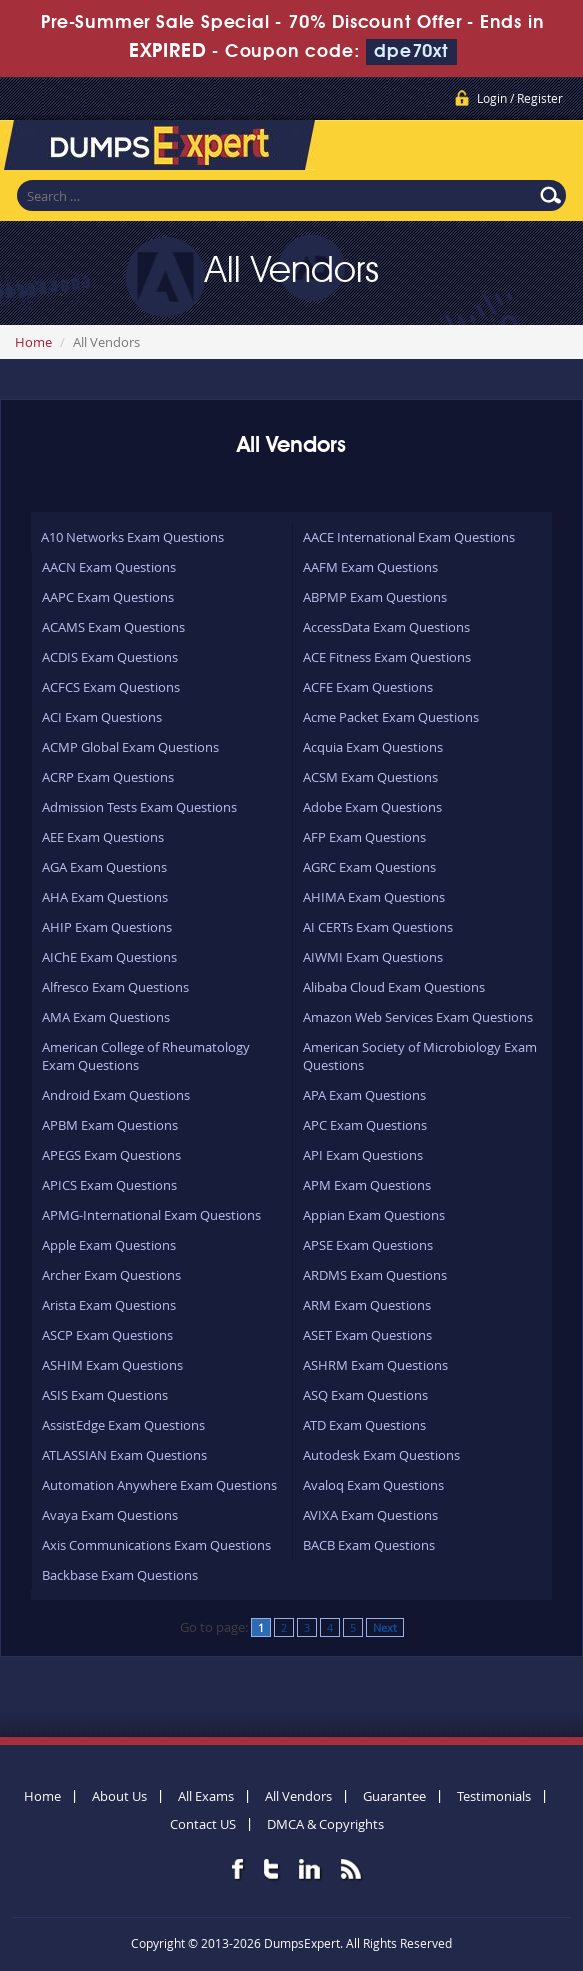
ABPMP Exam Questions (375, 597)
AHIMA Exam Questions (374, 897)
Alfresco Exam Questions (115, 987)
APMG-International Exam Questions (151, 1215)
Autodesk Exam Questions (381, 1455)
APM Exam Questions (367, 1185)
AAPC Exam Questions (108, 597)
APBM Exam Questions (110, 1125)
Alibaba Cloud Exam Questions (394, 987)
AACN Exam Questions (109, 567)
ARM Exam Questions (367, 1305)
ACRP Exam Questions (108, 777)
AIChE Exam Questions (109, 957)
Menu (548, 149)
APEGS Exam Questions (111, 1155)
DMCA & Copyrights (325, 1824)
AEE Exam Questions (103, 837)
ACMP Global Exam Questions (130, 747)
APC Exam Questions (365, 1125)
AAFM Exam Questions (370, 567)
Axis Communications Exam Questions (156, 1545)
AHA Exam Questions (105, 897)
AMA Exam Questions (106, 1017)
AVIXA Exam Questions (370, 1515)
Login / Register (520, 98)
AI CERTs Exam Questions (378, 927)
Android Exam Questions (116, 1095)
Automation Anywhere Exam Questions (159, 1485)
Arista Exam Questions (109, 1305)
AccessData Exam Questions (386, 627)
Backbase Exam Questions (120, 1575)
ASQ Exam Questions (365, 1395)
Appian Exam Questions (374, 1215)
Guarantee (394, 1796)
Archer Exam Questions (111, 1275)
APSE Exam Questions (368, 1245)
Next (385, 1627)
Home (33, 342)
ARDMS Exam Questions (375, 1275)
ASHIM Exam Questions (112, 1365)
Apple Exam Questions (109, 1245)
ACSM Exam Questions (370, 777)
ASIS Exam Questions (105, 1395)
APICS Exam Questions (109, 1185)
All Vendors (298, 1796)
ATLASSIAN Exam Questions (124, 1455)
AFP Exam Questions (364, 837)
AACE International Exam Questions (409, 537)
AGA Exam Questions (104, 867)
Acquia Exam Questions (373, 747)
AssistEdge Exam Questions (123, 1425)
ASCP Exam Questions (107, 1335)
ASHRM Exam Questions (375, 1365)
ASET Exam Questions (367, 1335)
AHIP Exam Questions (107, 927)
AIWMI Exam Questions (373, 957)
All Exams (206, 1796)
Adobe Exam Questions (372, 807)
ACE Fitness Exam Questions (387, 657)
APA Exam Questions (364, 1095)
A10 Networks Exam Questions (132, 537)
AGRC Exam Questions (369, 867)
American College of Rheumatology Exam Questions (146, 1056)
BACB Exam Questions (369, 1545)
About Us (119, 1796)
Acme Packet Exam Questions (391, 717)
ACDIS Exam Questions (110, 657)
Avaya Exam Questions (110, 1515)
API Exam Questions (363, 1155)
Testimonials (494, 1796)
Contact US (203, 1824)
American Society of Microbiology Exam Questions (420, 1056)
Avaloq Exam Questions (373, 1485)
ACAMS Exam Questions (113, 627)
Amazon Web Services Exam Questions (418, 1017)
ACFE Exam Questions (368, 687)
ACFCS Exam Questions (111, 687)
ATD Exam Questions (364, 1425)
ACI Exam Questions (102, 717)
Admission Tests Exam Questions (139, 807)
